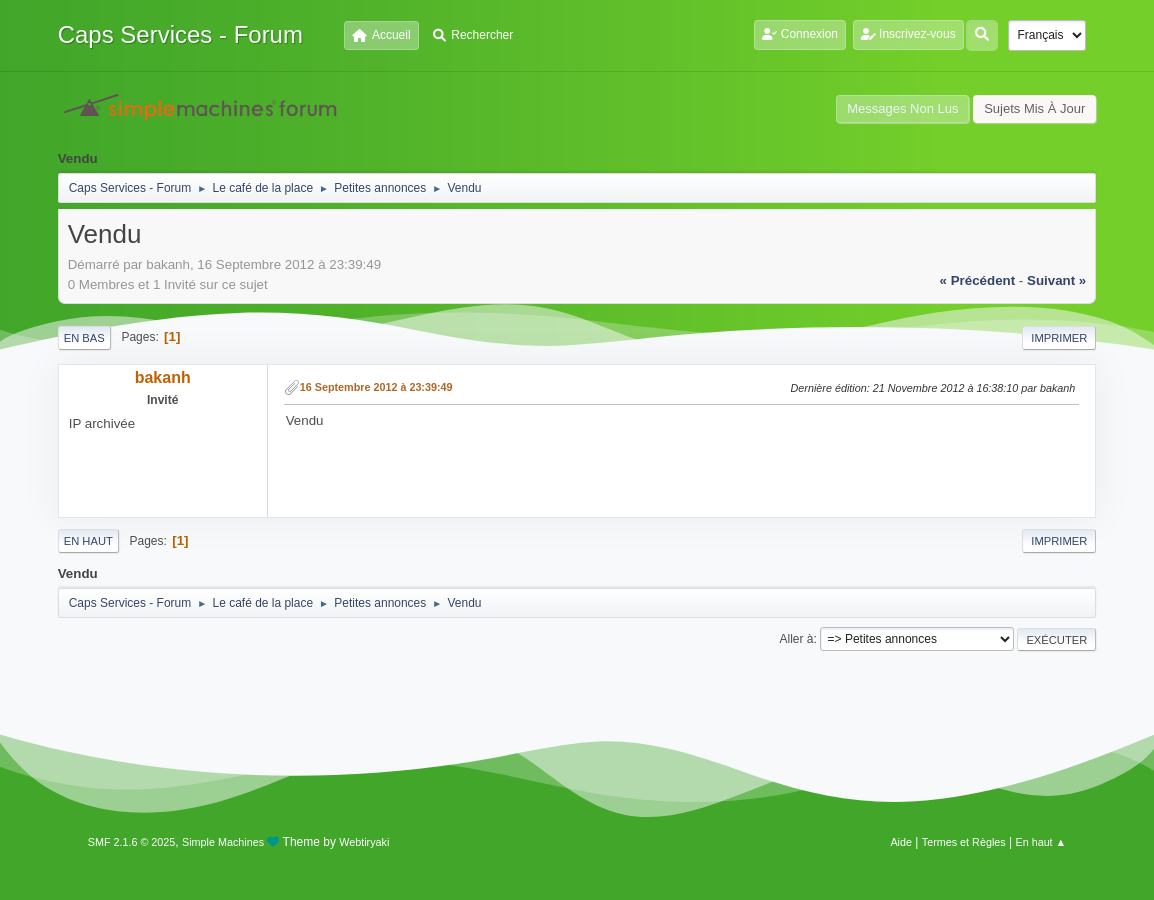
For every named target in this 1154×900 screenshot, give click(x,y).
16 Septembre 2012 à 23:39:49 (376, 387)
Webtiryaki (364, 842)
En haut (88, 541)
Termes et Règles (964, 842)
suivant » (1056, 280)
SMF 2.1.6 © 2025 (132, 842)
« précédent (978, 280)
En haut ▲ (1040, 842)
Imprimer (1059, 338)
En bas (84, 338)
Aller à (796, 639)
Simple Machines (223, 842)
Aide (901, 842)
